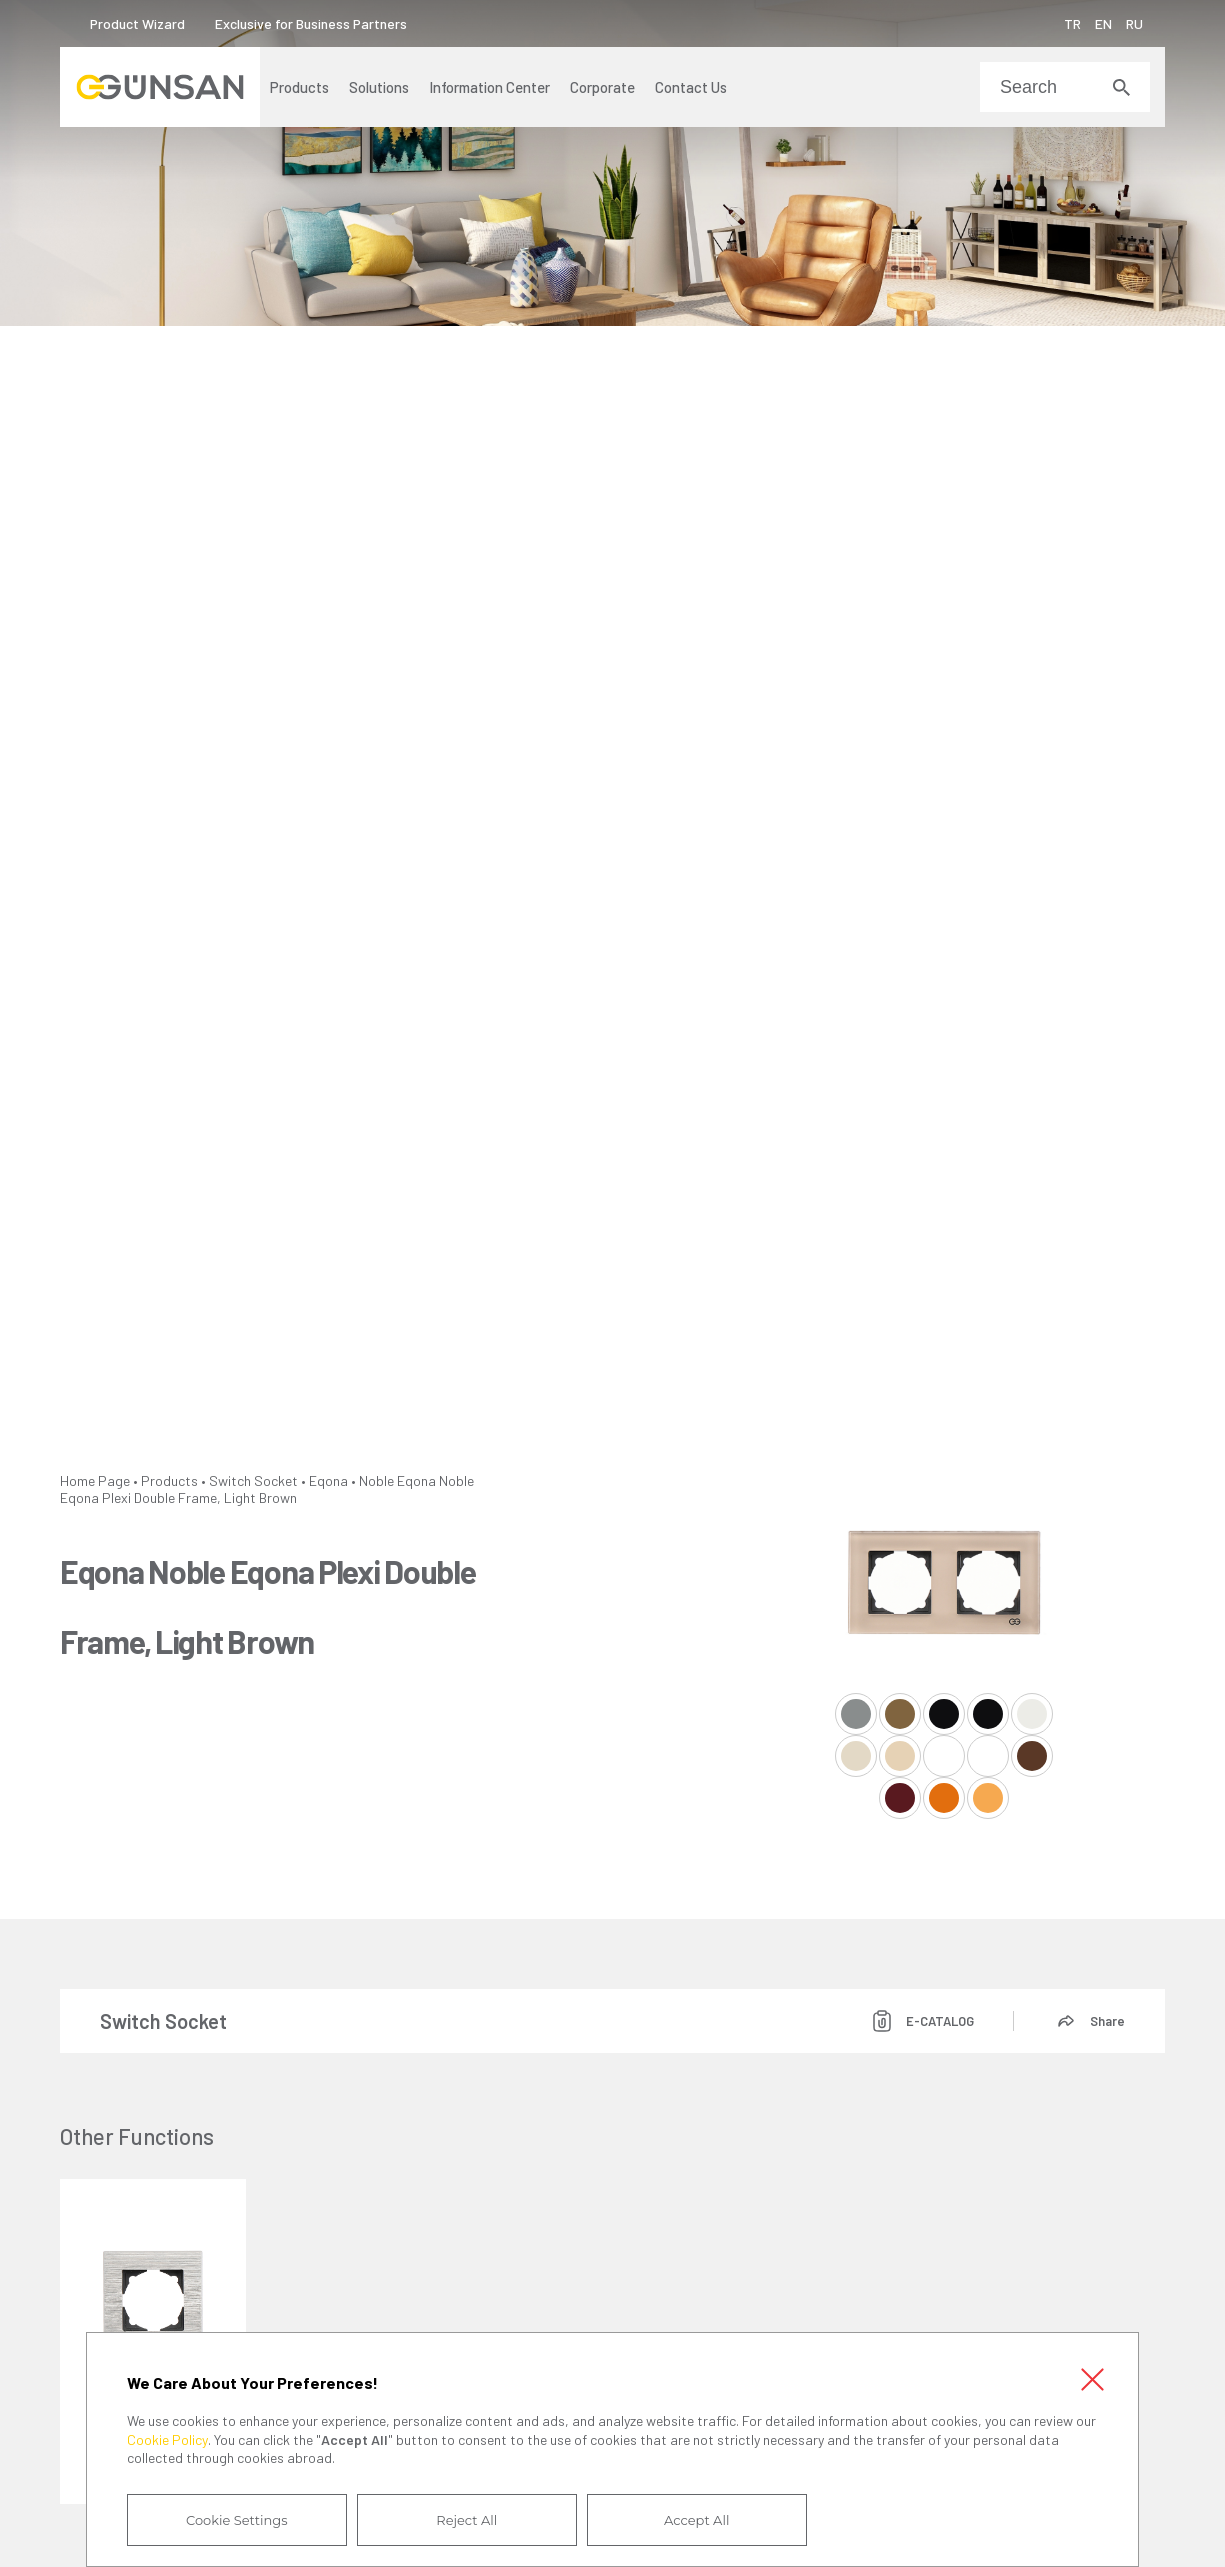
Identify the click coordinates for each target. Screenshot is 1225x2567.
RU (1134, 23)
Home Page (95, 1480)
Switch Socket (253, 1480)
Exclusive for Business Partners (311, 23)
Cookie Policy (167, 2439)
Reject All (466, 2520)
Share (1107, 2021)
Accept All (696, 2520)
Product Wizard (137, 23)
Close (1092, 2379)
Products (169, 1480)
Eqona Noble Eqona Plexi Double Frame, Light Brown (267, 1489)
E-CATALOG (940, 2021)
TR (1072, 23)
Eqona (328, 1480)
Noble (376, 1480)
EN (1103, 23)
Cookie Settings (237, 2520)
